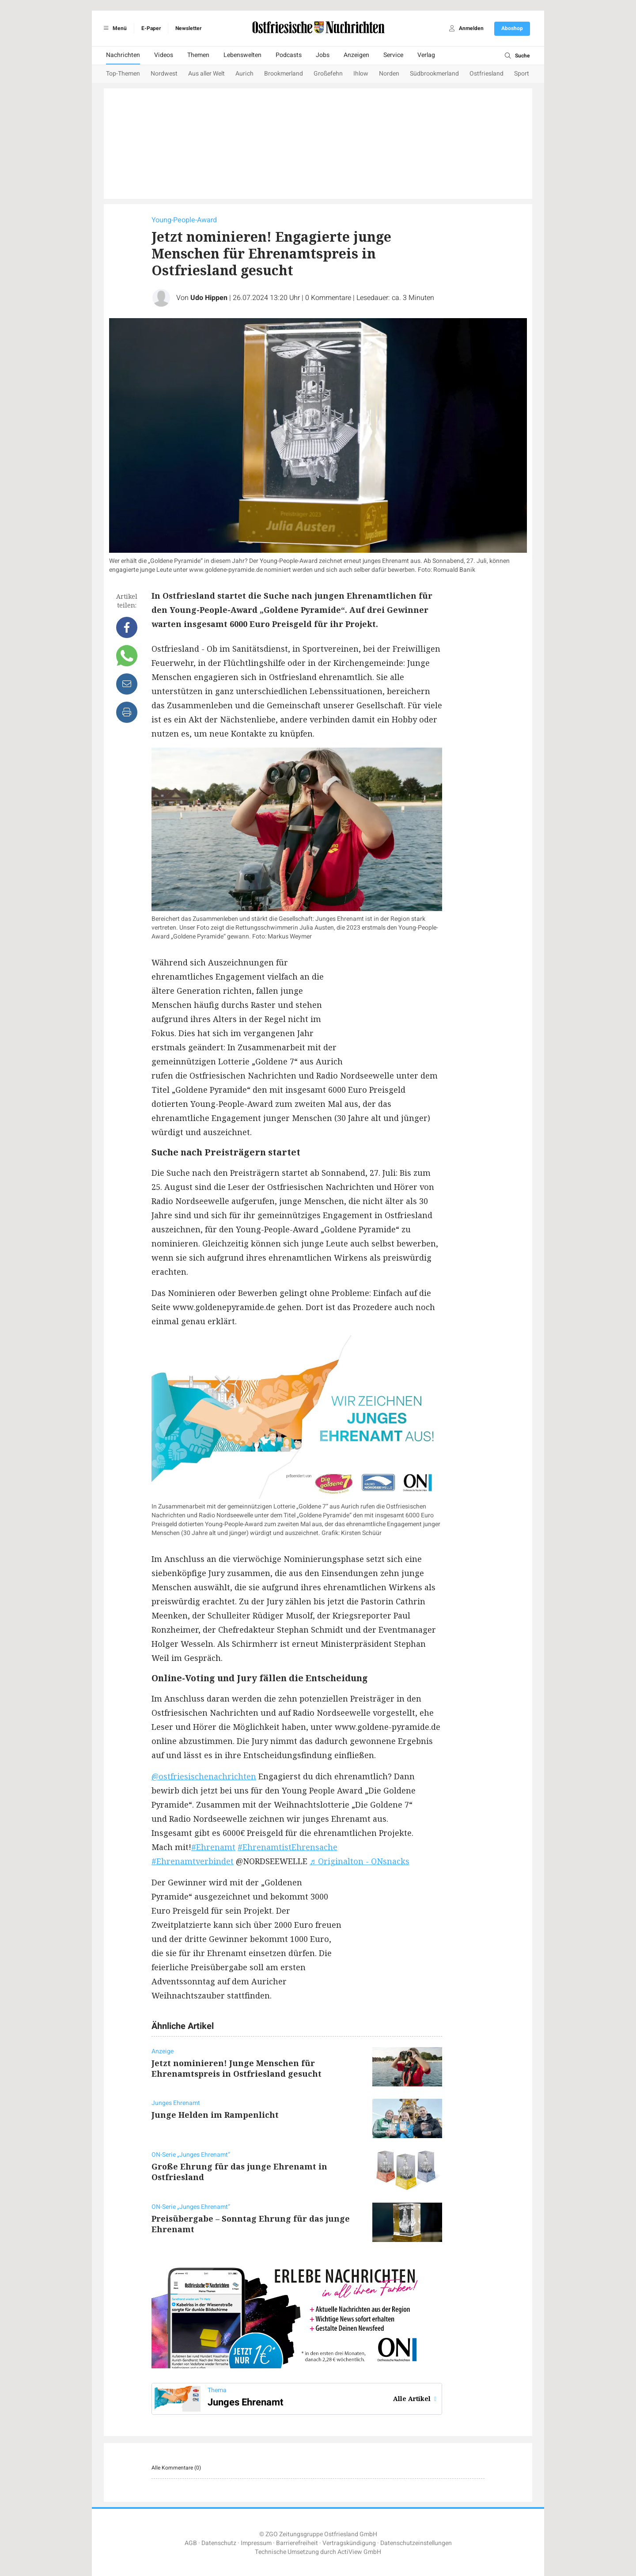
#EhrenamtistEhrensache (287, 1847)
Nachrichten (123, 55)
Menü (114, 28)
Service (393, 55)
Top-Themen (123, 73)
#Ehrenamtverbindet (192, 1861)
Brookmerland (283, 73)
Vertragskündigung (349, 2543)
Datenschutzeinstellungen (416, 2543)
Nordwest (164, 73)
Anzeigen (356, 55)
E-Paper (151, 28)
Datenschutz (218, 2543)
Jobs (322, 55)
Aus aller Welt (206, 73)
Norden (389, 73)
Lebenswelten (242, 55)
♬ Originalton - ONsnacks (359, 1861)
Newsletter (188, 28)
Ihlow (360, 73)
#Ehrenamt (213, 1847)
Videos (163, 55)
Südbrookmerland (434, 73)
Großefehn (328, 73)
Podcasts (289, 55)
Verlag (426, 55)
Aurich (244, 73)
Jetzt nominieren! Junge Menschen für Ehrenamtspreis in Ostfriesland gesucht (236, 2068)
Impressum (256, 2543)
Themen (198, 55)
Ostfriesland (486, 73)
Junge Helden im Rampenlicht (215, 2114)
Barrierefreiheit (297, 2543)
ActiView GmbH (359, 2552)
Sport (521, 73)
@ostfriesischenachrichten (203, 1776)
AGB (191, 2543)
